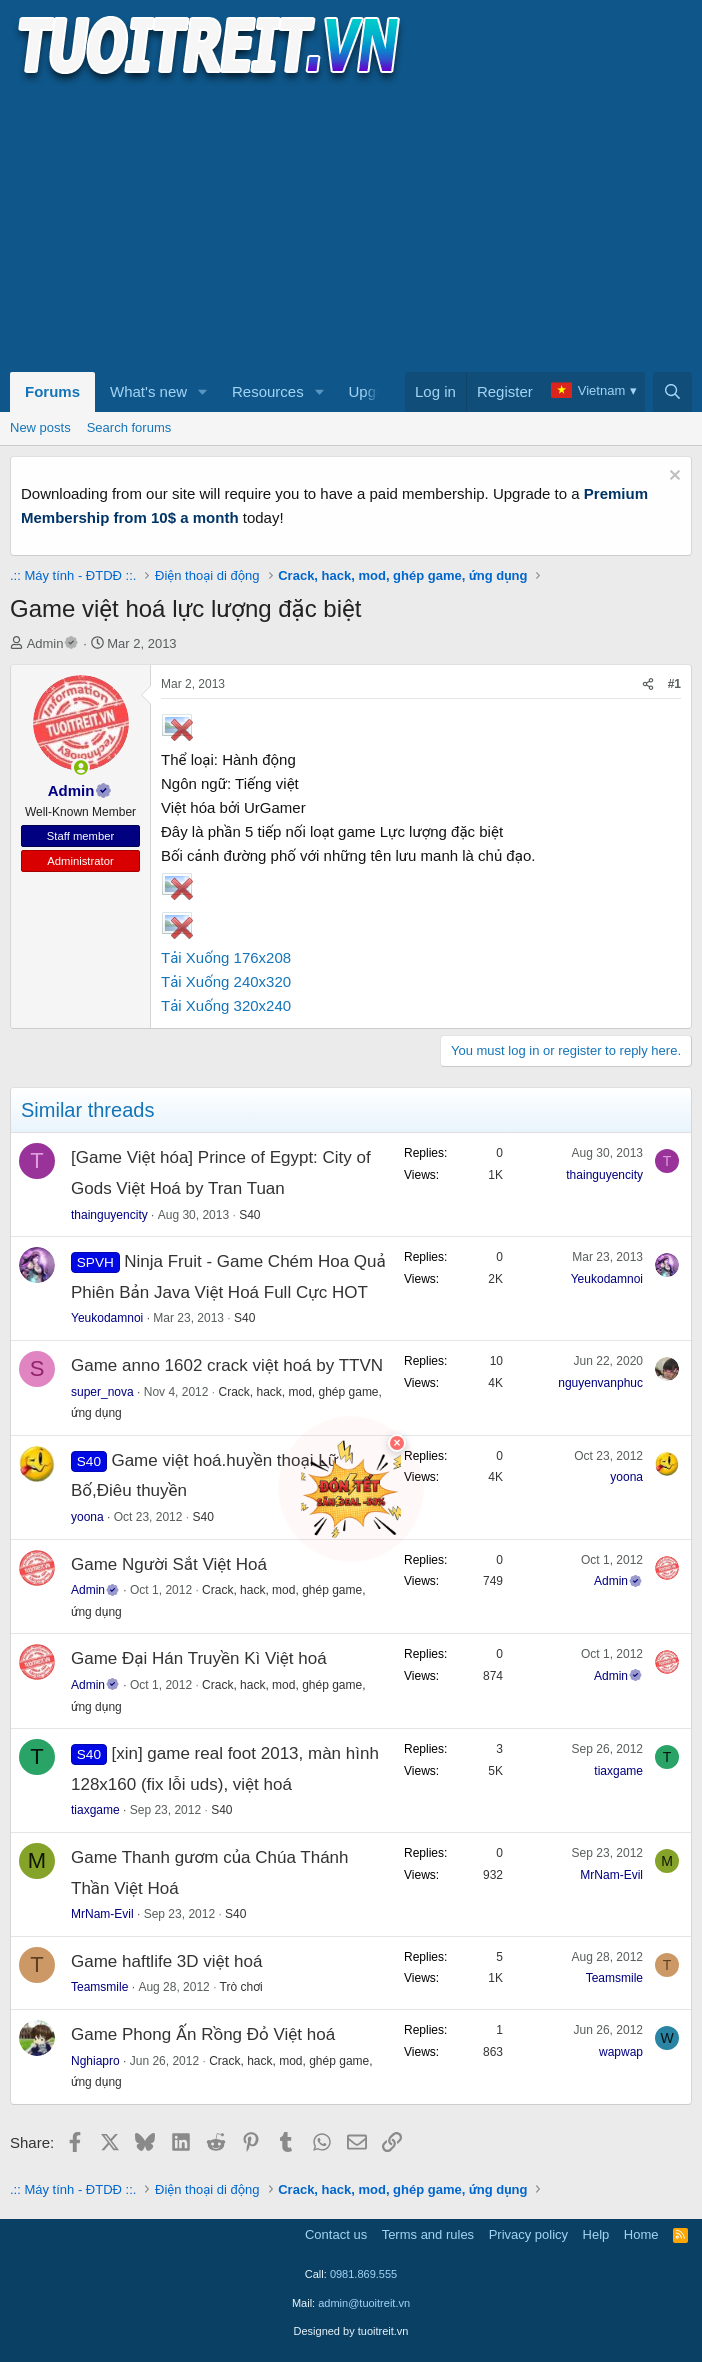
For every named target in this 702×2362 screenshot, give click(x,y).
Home (641, 2234)
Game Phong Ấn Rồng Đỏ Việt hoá (203, 2034)
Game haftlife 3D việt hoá (166, 1961)
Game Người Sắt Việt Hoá (169, 1564)
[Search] (672, 392)
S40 (249, 1215)
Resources (268, 391)
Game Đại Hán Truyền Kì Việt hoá (199, 1658)
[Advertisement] (351, 226)
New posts (40, 427)
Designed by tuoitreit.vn (351, 2331)
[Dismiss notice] (672, 477)
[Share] (648, 684)
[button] (203, 392)
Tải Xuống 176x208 (226, 957)
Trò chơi (241, 1987)
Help (596, 2234)
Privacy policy (528, 2234)
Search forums (129, 427)
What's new (148, 391)
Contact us (336, 2234)
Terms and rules (428, 2234)
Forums (52, 391)
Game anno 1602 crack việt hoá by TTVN (227, 1365)
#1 (674, 684)
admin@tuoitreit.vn (364, 2303)
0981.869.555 (363, 2274)
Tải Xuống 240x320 (226, 981)
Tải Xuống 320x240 (226, 1005)
